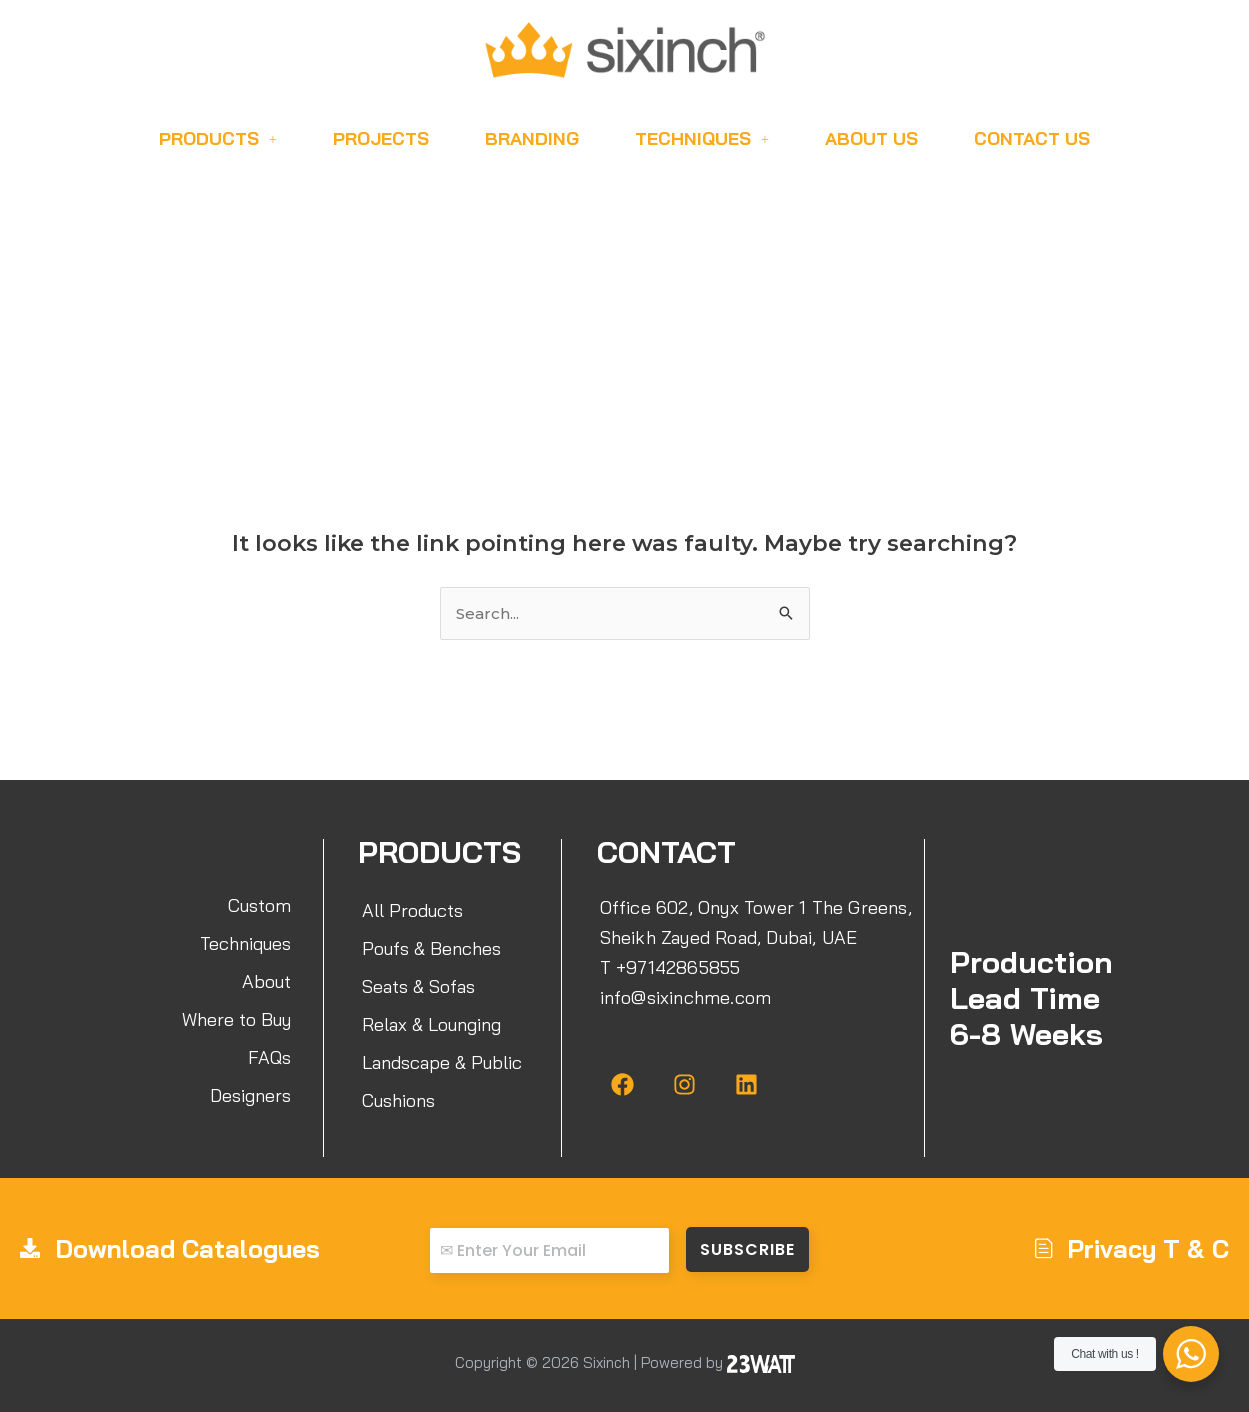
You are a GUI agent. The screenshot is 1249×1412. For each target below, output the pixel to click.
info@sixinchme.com (686, 997)
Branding (532, 138)
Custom (259, 905)
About (266, 981)
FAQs (269, 1057)
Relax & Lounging (431, 1024)
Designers (250, 1095)
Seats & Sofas (418, 986)
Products (218, 138)
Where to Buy (236, 1019)
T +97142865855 (670, 967)
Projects (381, 138)
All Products (412, 910)
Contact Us (1032, 138)
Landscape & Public (442, 1062)
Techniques (702, 138)
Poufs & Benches (431, 948)
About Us (871, 138)
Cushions (398, 1100)
